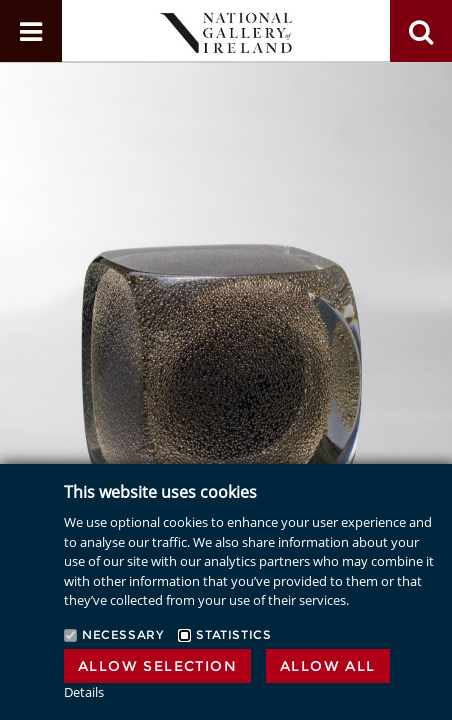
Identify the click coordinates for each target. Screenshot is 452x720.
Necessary (122, 634)
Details (84, 692)
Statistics (233, 634)
